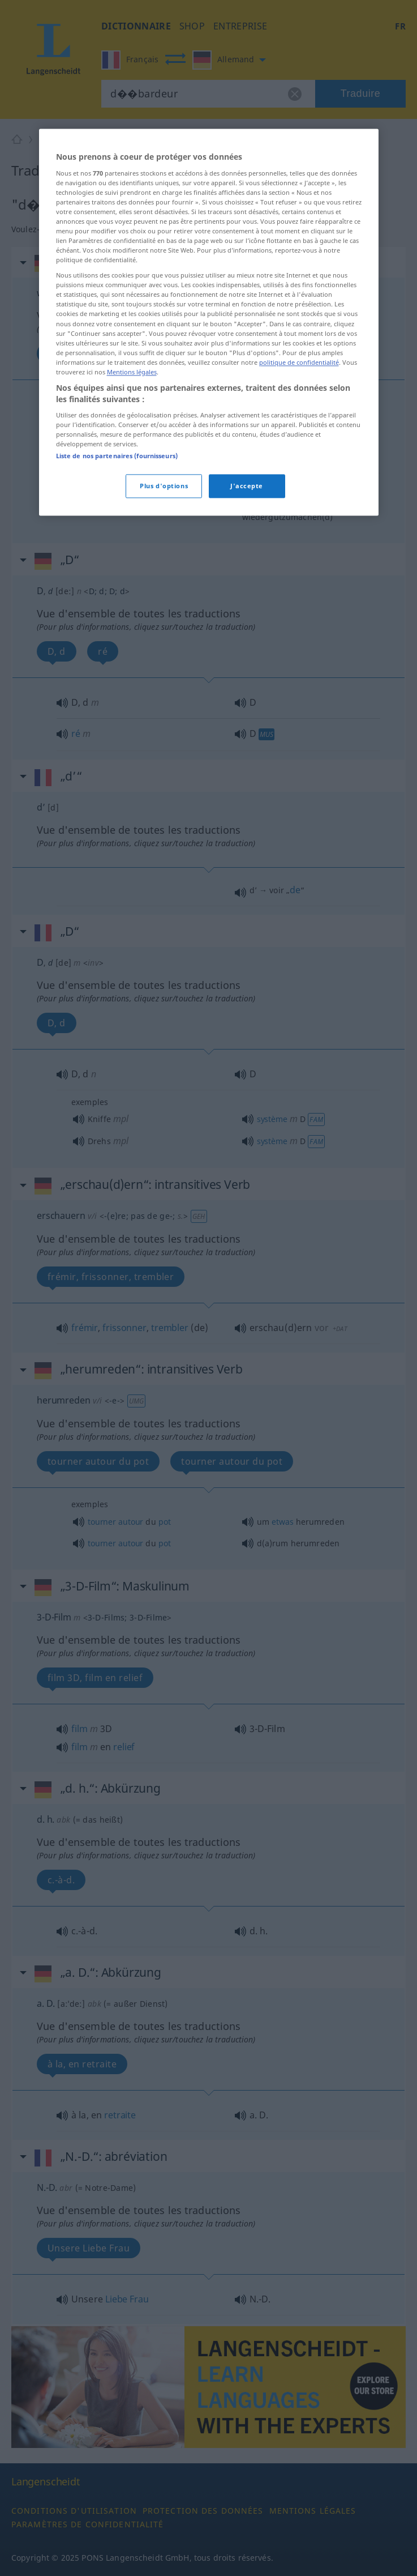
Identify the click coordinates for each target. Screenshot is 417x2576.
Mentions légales (132, 579)
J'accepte (246, 693)
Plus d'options (164, 693)
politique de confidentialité (299, 569)
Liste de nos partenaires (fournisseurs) (117, 663)
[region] (209, 529)
